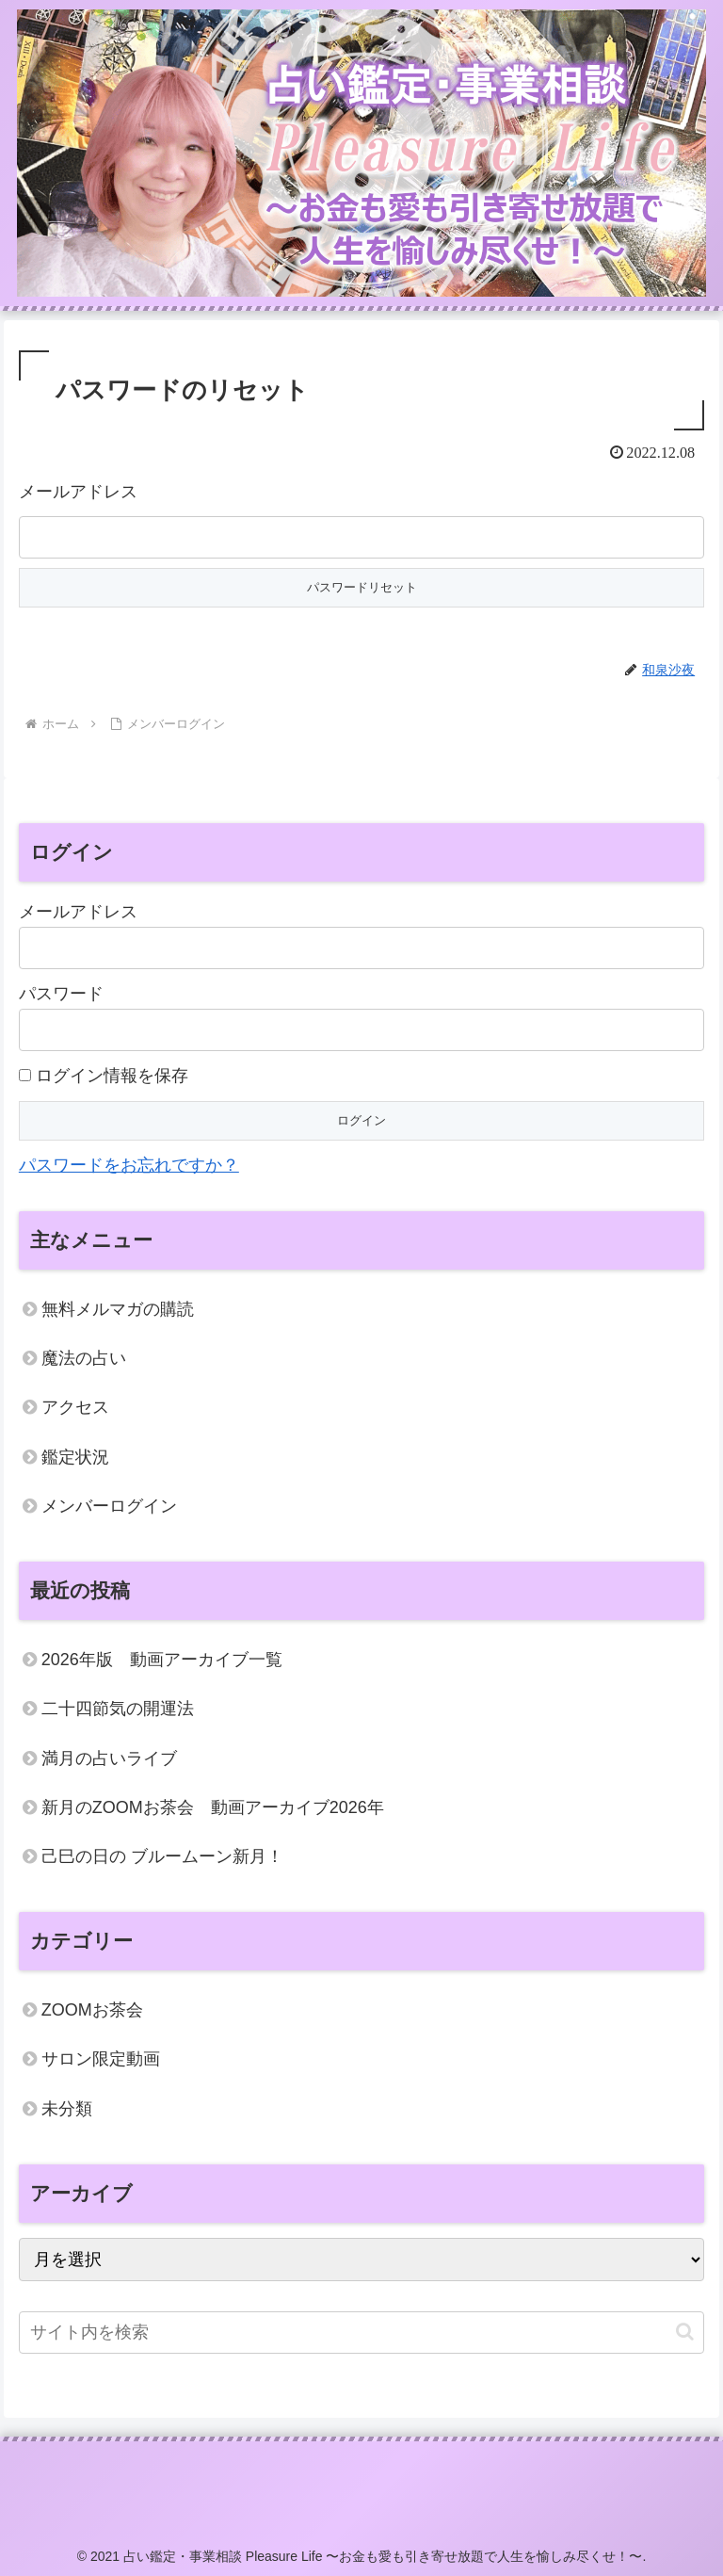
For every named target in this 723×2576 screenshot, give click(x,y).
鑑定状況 (75, 1457)
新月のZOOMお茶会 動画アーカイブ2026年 (212, 1807)
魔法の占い (83, 1358)
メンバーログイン (109, 1506)
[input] (361, 2332)
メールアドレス (78, 491)
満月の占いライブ (109, 1758)
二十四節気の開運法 (117, 1708)
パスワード (61, 993)
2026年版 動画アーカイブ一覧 (161, 1659)
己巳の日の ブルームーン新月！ (162, 1856)
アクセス (75, 1407)
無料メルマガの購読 (117, 1309)
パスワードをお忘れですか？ (129, 1165)
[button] (684, 2331)
